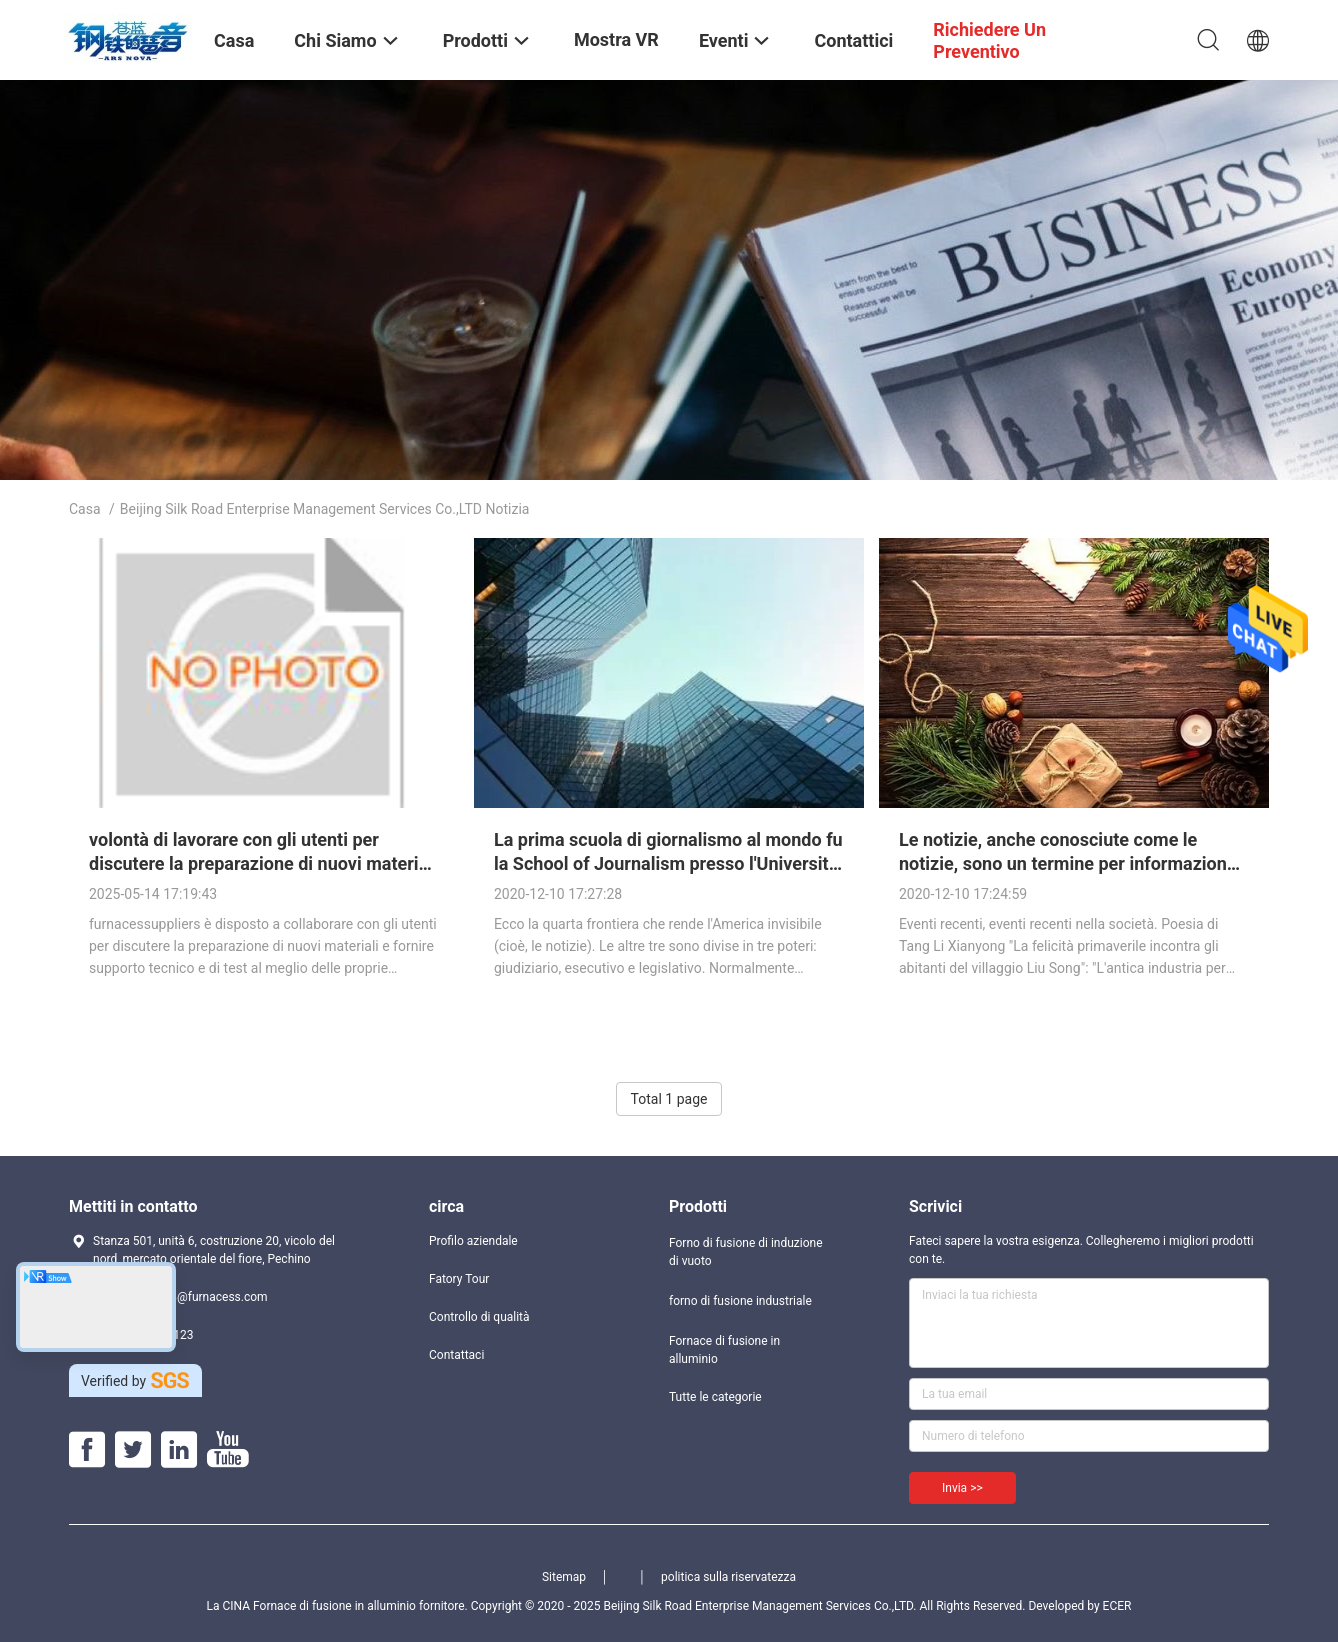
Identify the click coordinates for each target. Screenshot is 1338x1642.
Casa (85, 509)
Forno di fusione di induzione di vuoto (746, 1252)
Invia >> (962, 1488)
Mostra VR (616, 39)
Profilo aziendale (473, 1241)
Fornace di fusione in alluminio (724, 1350)
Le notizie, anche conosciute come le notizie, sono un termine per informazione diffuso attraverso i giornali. (1068, 863)
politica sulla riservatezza (728, 1577)
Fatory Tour (459, 1279)
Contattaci (456, 1355)
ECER (1117, 1606)
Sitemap (564, 1577)
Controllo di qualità (479, 1317)
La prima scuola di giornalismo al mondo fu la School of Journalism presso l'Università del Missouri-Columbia (668, 863)
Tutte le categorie (715, 1397)
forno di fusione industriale (740, 1301)
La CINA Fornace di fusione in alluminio (311, 1606)
